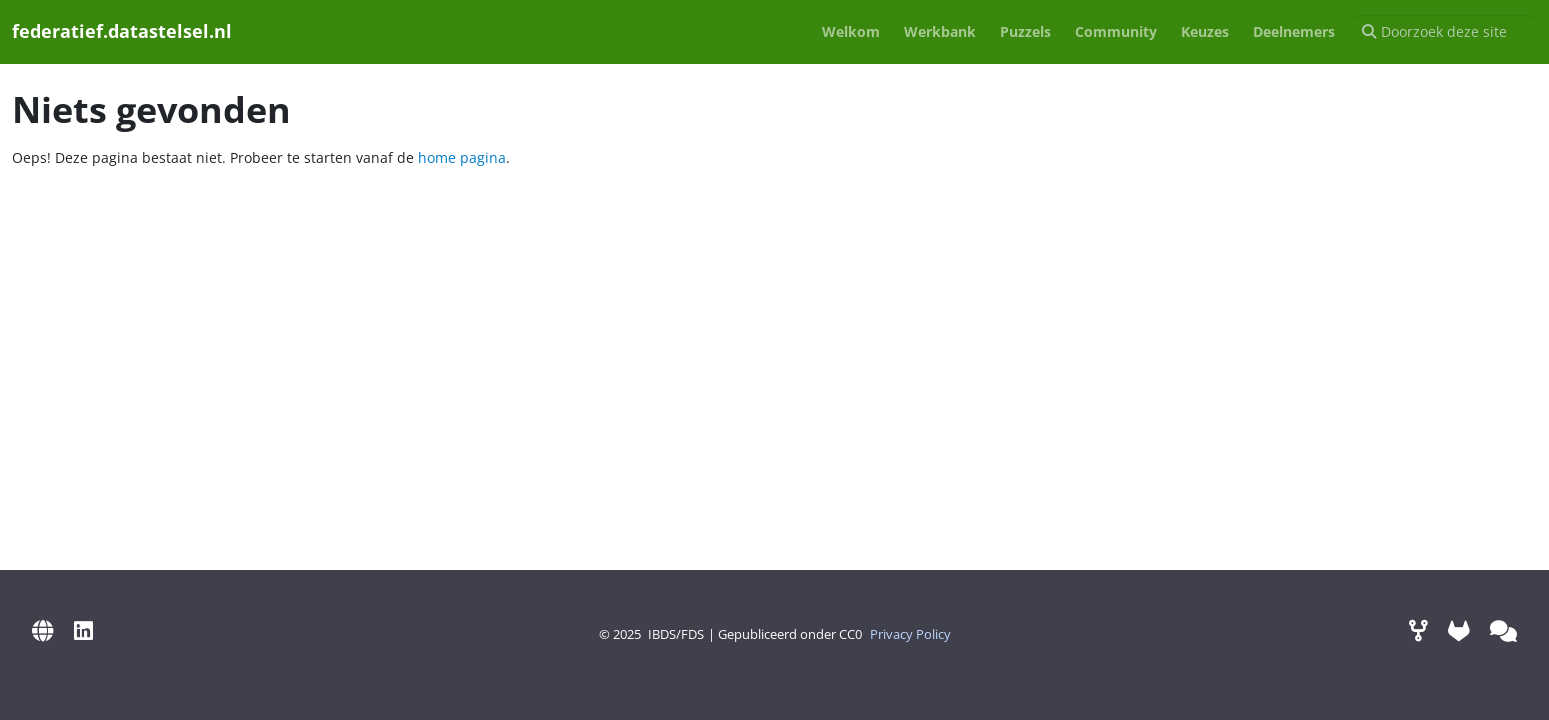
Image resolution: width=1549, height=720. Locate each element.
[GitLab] (1459, 630)
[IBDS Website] (43, 630)
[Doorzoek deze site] (1444, 32)
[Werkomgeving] (1418, 630)
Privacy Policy (910, 634)
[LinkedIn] (83, 630)
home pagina (462, 157)
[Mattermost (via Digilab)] (1503, 630)
